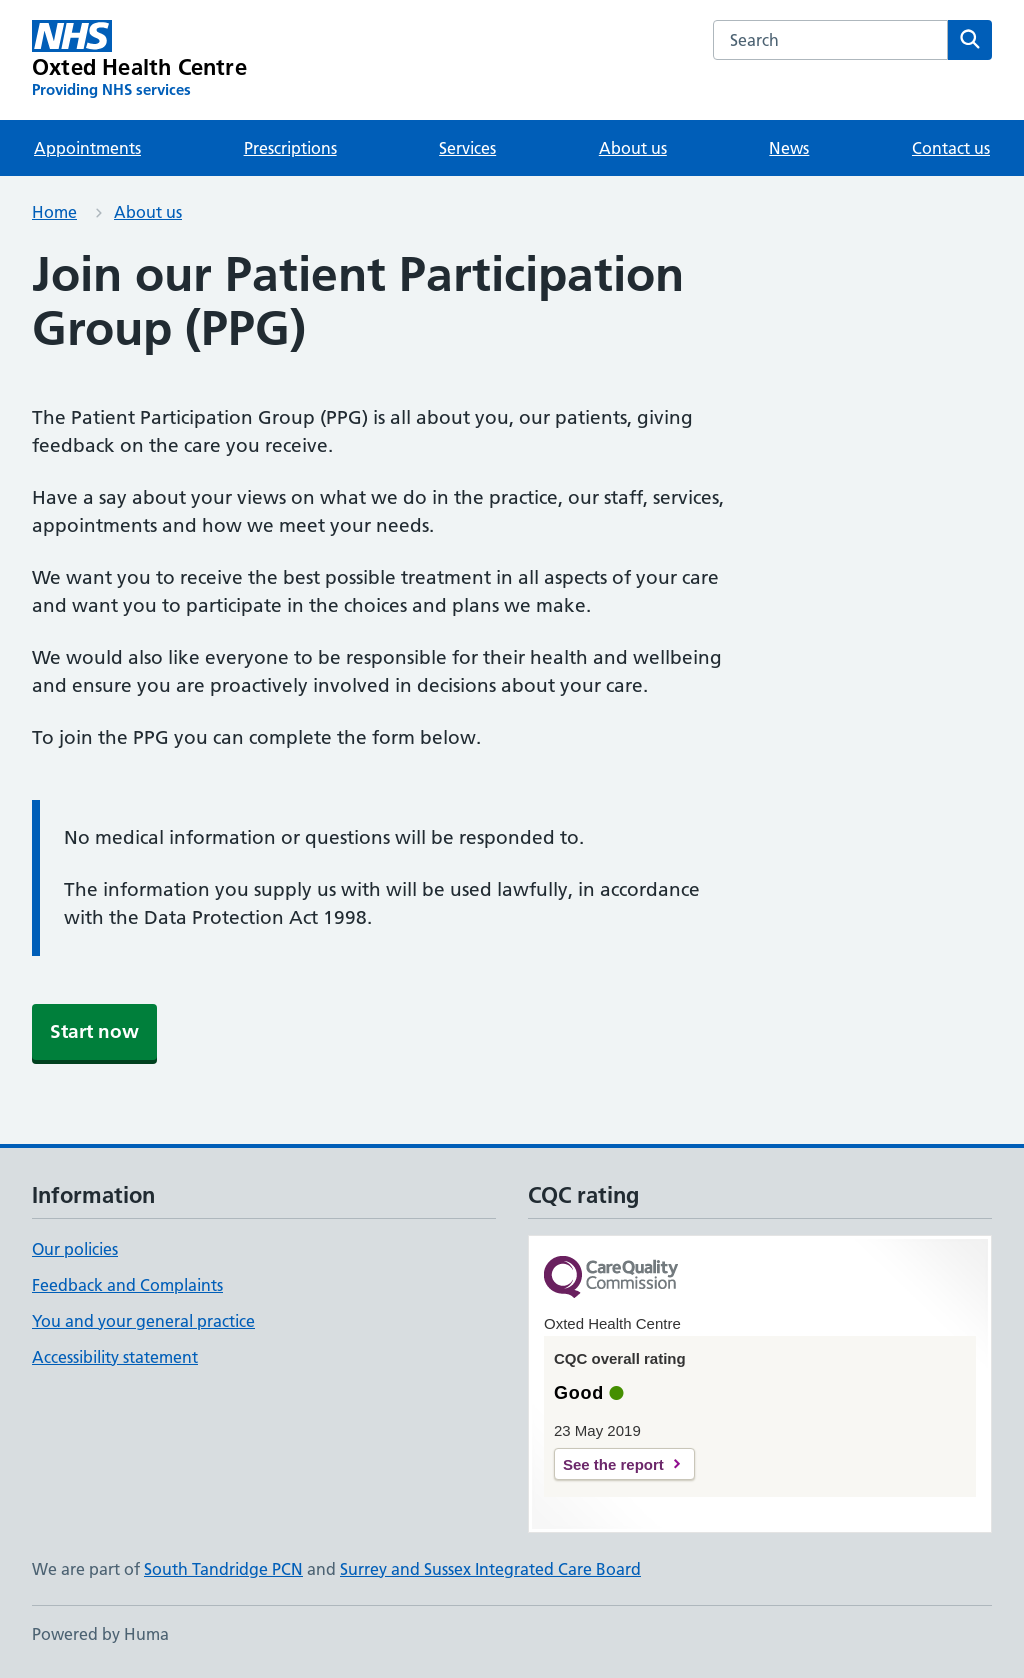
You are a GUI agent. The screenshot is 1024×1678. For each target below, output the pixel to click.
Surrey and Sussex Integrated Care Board (490, 1569)
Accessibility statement (115, 1357)
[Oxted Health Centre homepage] (139, 60)
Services (467, 148)
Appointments (87, 148)
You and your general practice (143, 1321)
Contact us (951, 148)
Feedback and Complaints (127, 1285)
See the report (613, 1464)
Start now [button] (94, 1031)
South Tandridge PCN (223, 1569)
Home (54, 212)
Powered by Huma (100, 1634)
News (789, 148)
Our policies (75, 1249)
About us (633, 148)
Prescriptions (290, 148)
